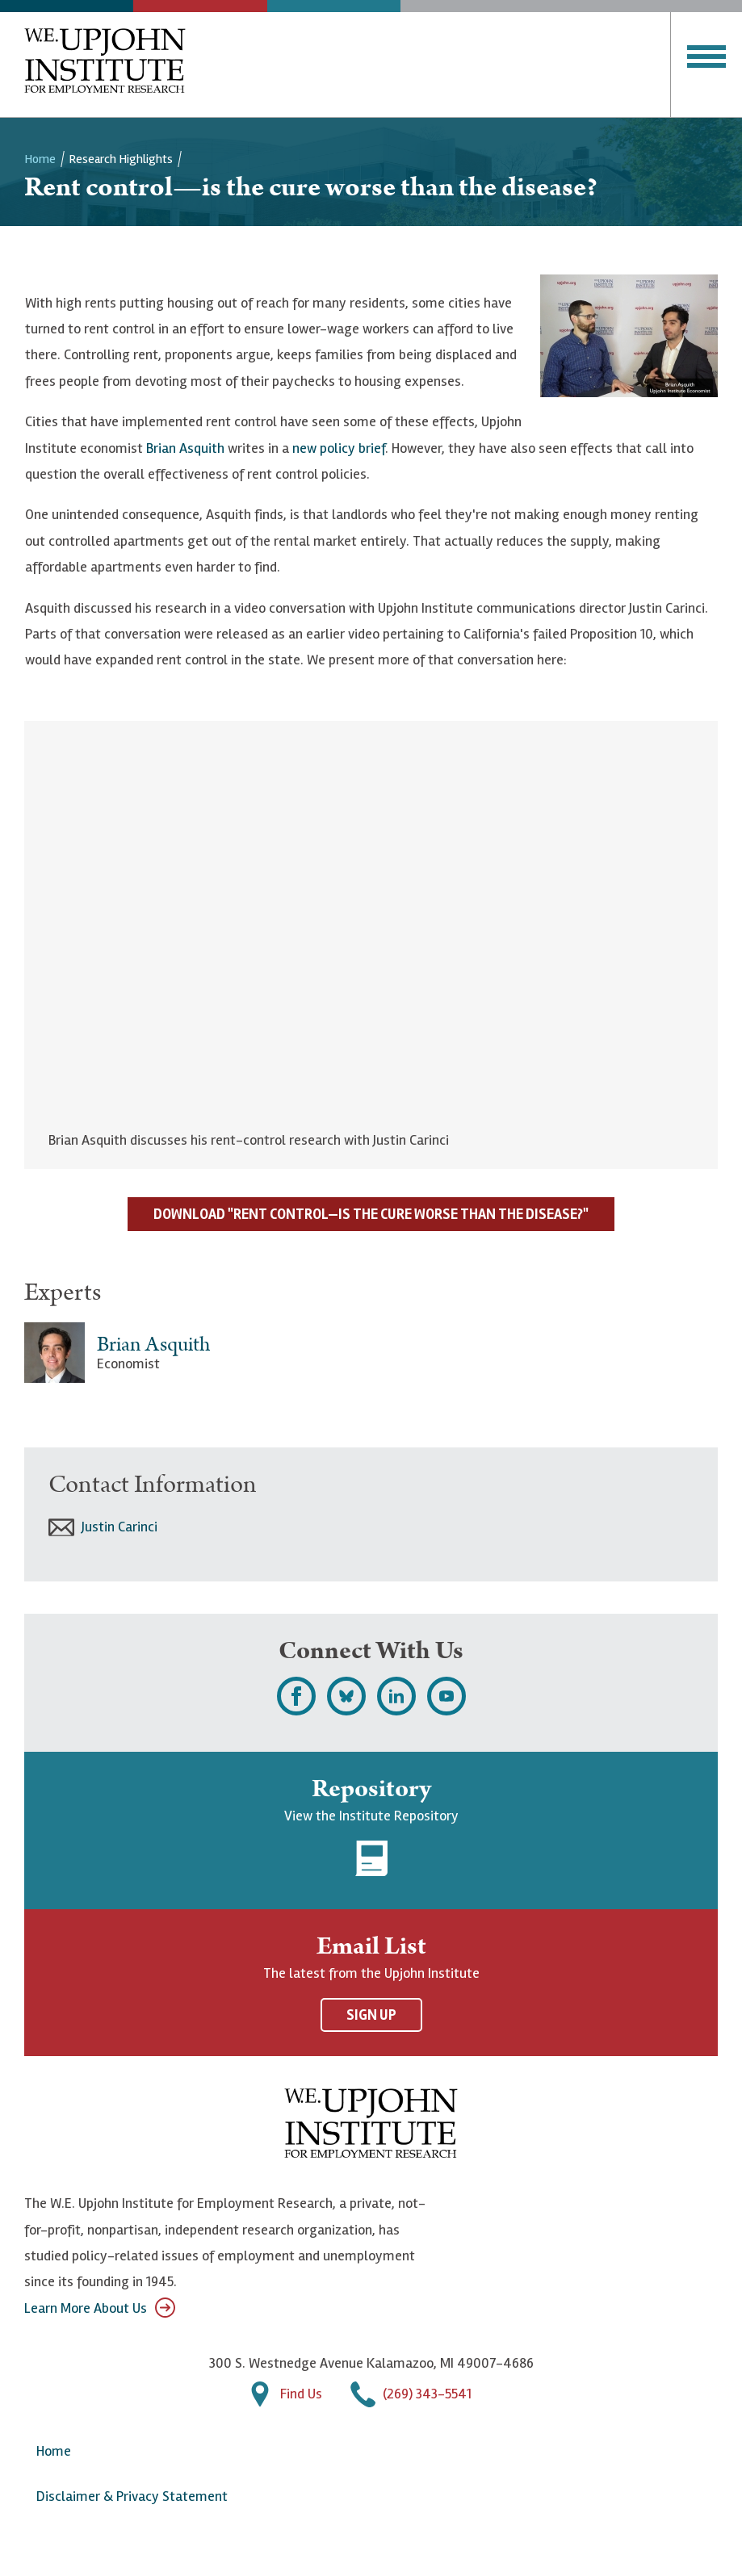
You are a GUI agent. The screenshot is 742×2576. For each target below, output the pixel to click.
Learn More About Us (99, 2307)
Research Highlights (121, 159)
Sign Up (371, 2015)
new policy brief (338, 448)
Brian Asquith (185, 448)
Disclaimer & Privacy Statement (132, 2496)
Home (40, 159)
